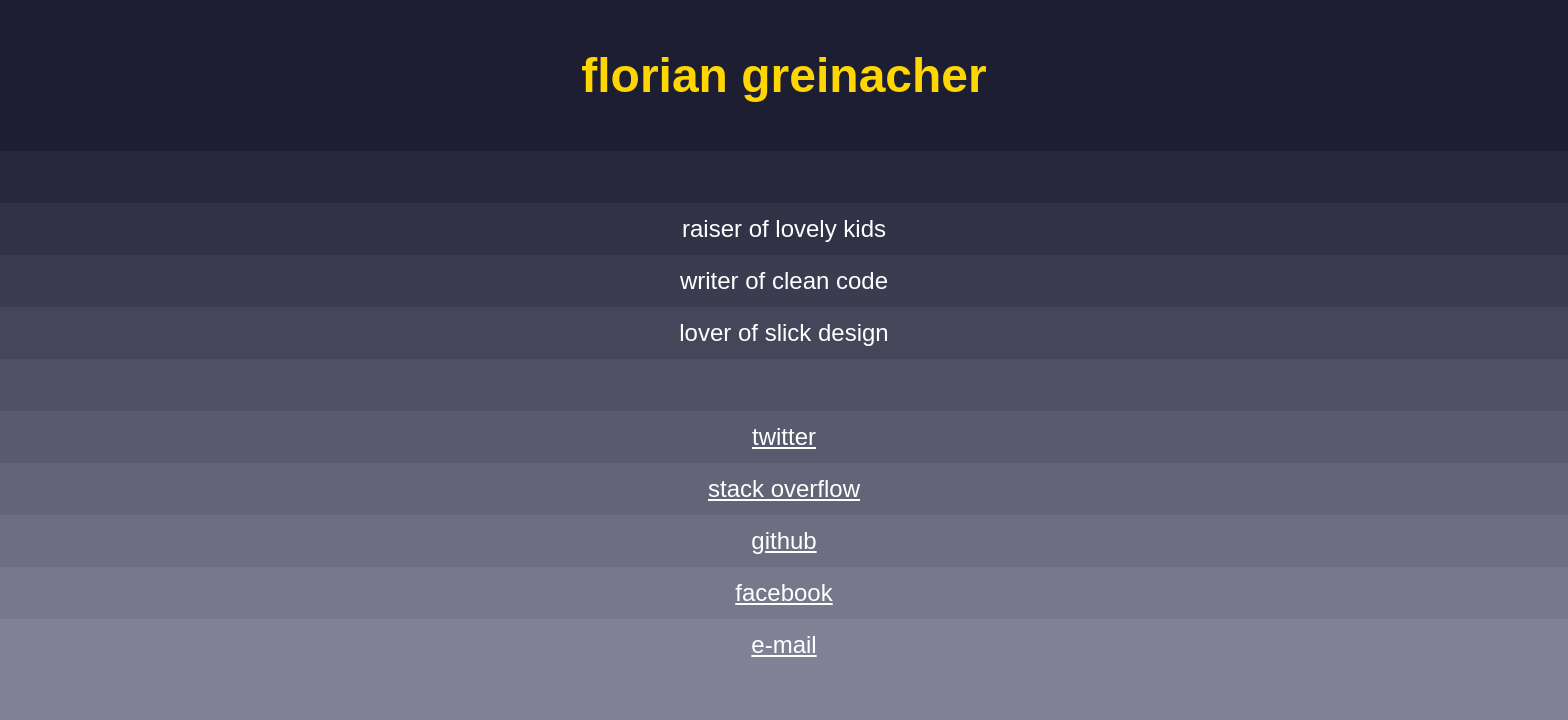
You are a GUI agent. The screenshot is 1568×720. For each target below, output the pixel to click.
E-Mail (783, 644)
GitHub (783, 540)
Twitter (784, 436)
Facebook (783, 592)
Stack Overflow (784, 488)
